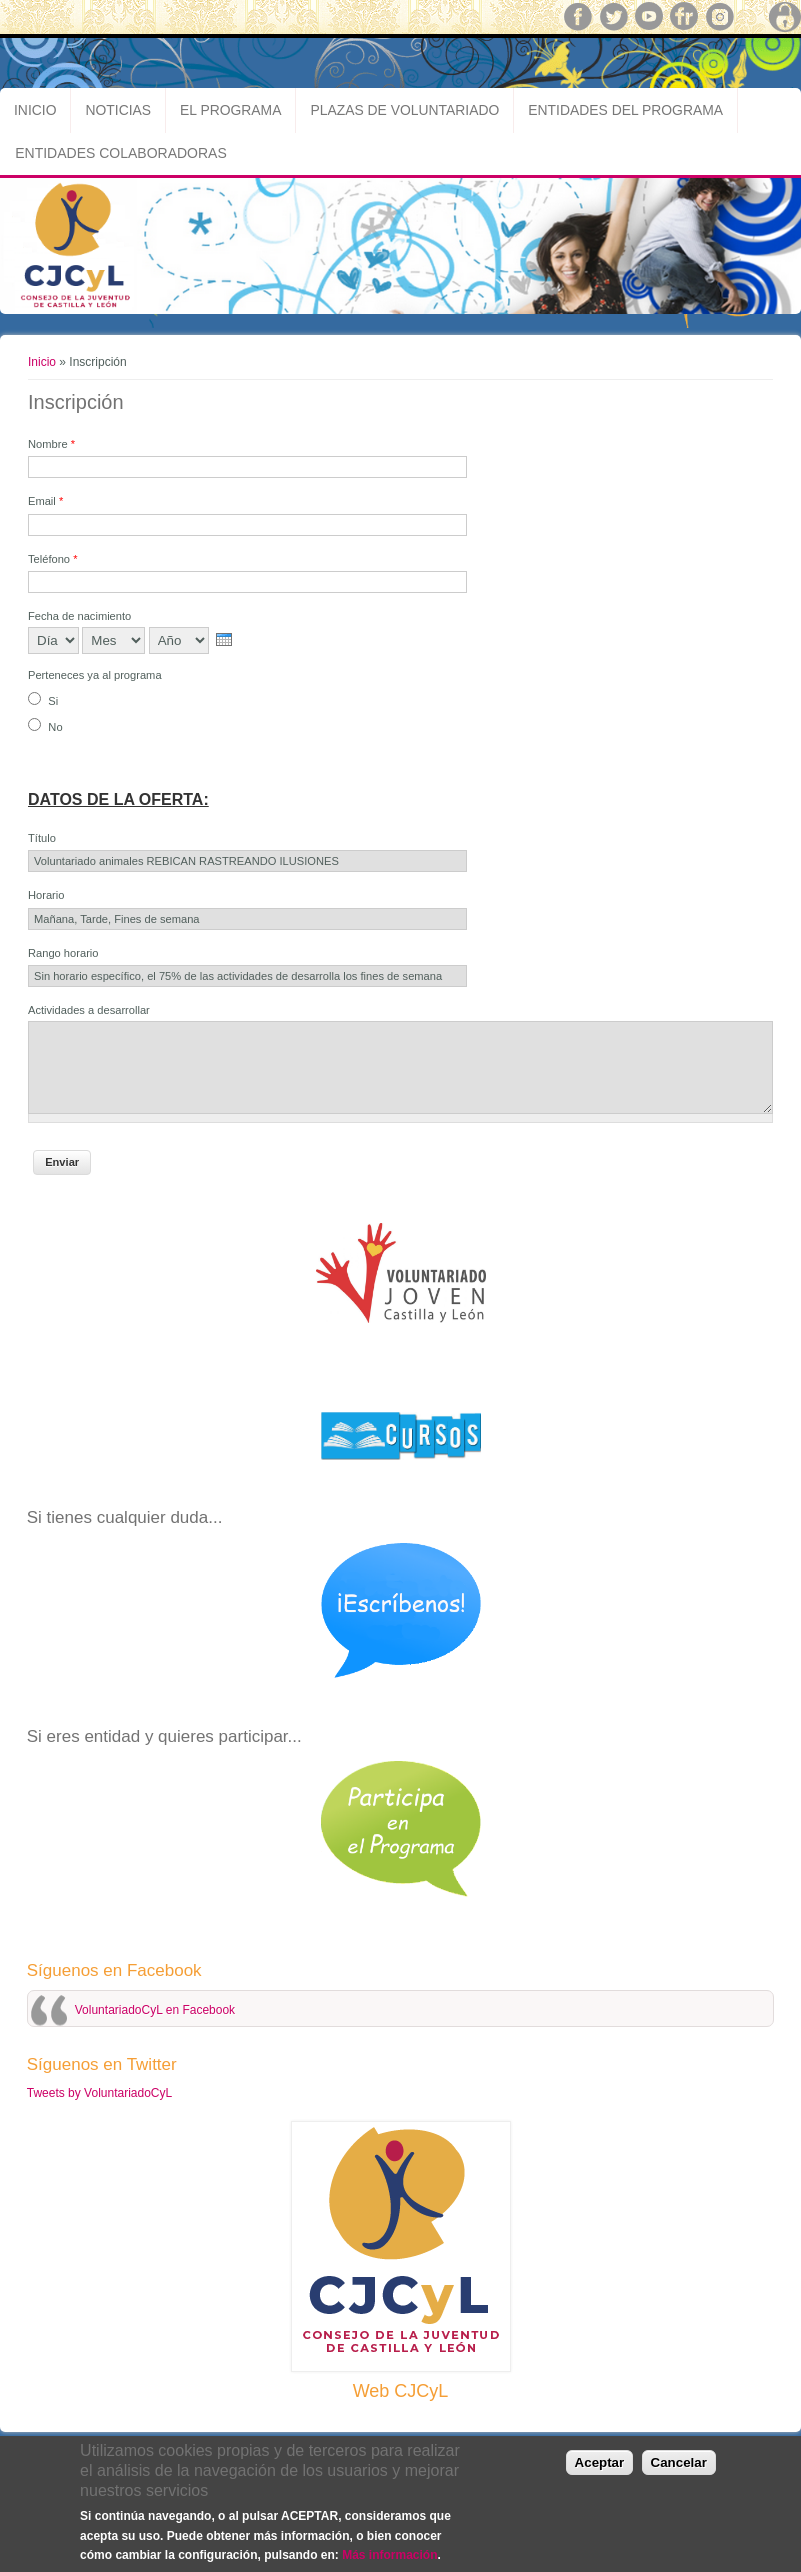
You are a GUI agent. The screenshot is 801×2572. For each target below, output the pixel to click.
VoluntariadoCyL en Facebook (155, 2010)
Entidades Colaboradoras (121, 153)
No (55, 727)
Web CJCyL (401, 2391)
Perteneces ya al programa (95, 675)
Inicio (35, 110)
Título (42, 838)
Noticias (118, 110)
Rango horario (63, 953)
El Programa (230, 110)
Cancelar (679, 2462)
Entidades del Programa (625, 110)
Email (45, 501)
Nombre (51, 444)
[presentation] (224, 639)
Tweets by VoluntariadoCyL (99, 2093)
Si (53, 701)
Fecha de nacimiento (79, 616)
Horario (46, 895)
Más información (389, 2555)
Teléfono (53, 559)
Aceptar (600, 2462)
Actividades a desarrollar (89, 1010)
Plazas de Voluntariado (404, 110)
